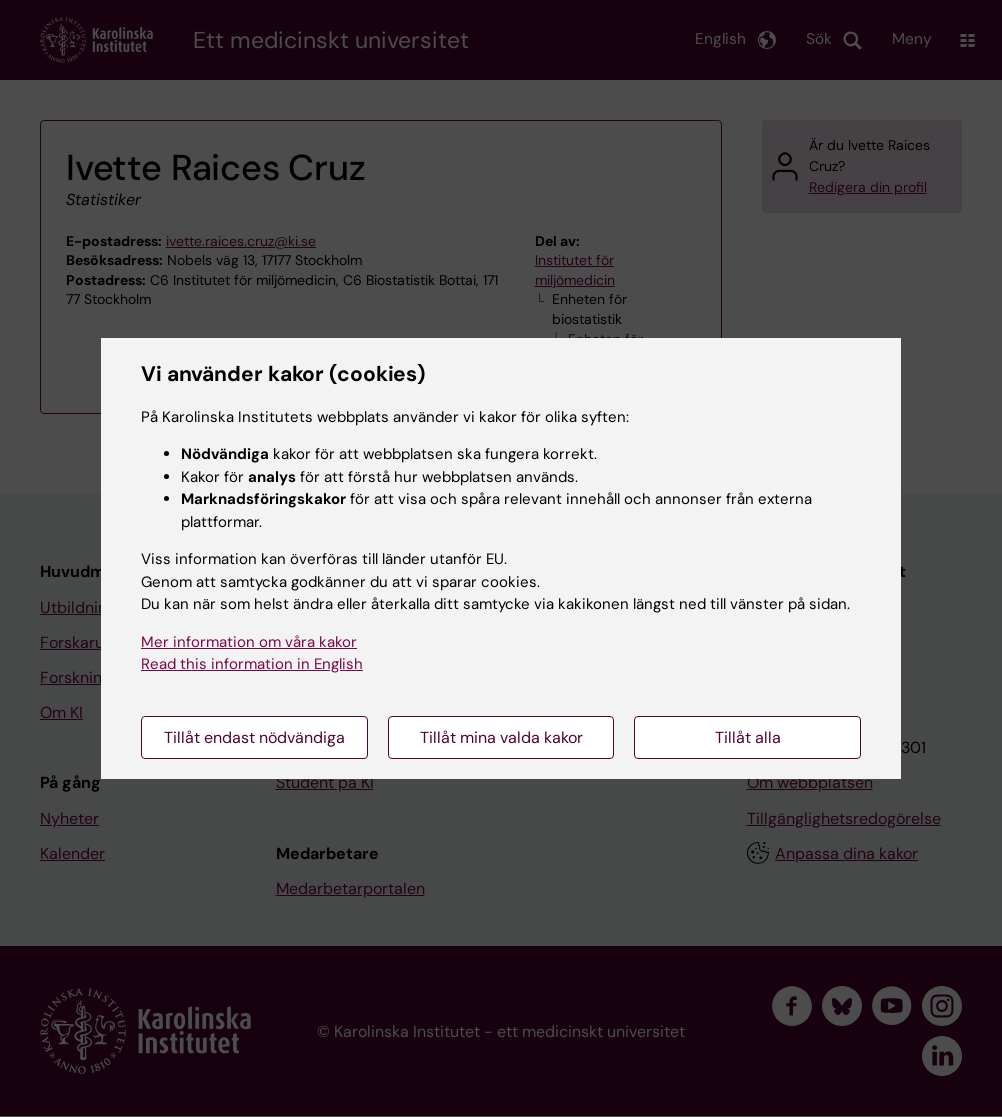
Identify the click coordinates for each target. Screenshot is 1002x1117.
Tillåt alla (748, 737)
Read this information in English (252, 664)
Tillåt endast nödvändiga (254, 737)
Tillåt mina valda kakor (501, 737)
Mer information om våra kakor (249, 642)
